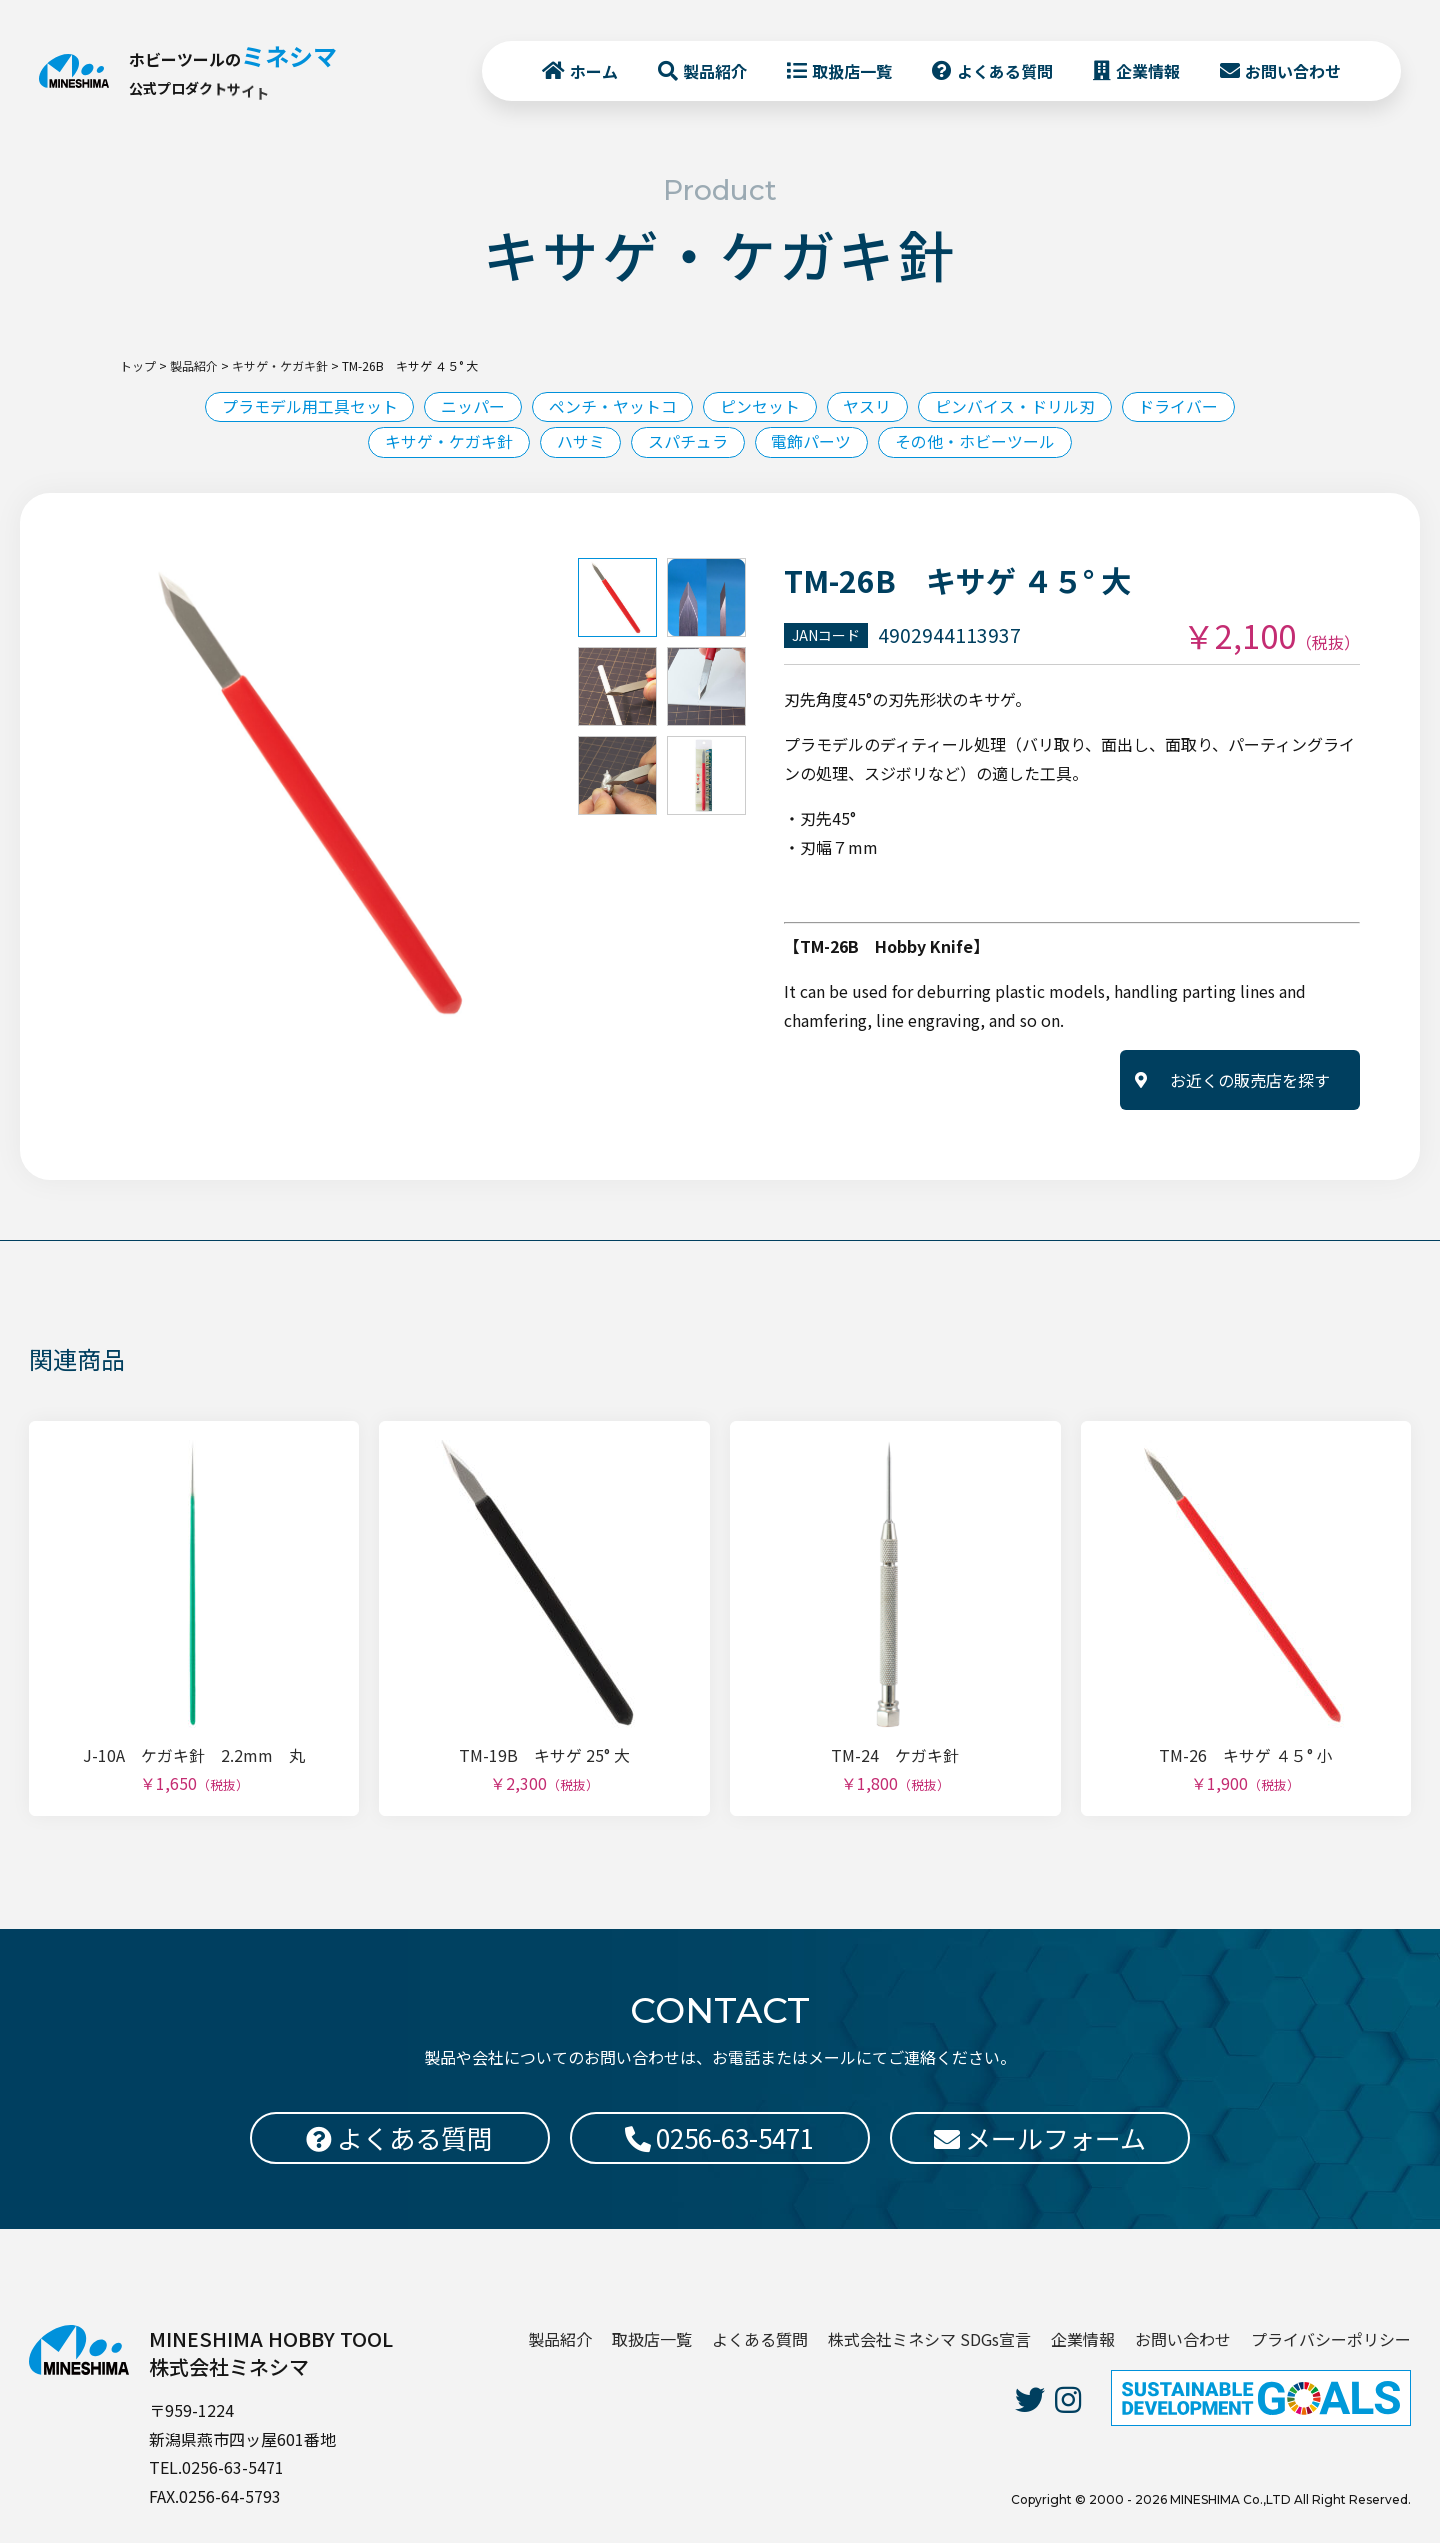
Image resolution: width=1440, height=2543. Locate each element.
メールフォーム (1040, 2137)
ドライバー (1180, 407)
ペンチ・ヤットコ (612, 407)
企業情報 (1147, 71)
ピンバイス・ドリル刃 (1016, 407)
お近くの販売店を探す (1250, 1081)
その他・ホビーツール (976, 442)
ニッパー (472, 407)
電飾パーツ (812, 442)
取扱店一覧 (851, 71)
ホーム (593, 71)
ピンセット (760, 407)
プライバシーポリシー (1331, 2339)
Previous (65, 793)
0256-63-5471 (719, 2137)
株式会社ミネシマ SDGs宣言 (929, 2339)
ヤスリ (868, 407)
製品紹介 (714, 71)
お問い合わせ (1292, 71)
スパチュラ (688, 442)
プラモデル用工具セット (308, 407)
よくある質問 (1004, 71)
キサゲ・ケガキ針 (448, 442)
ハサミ (580, 442)
